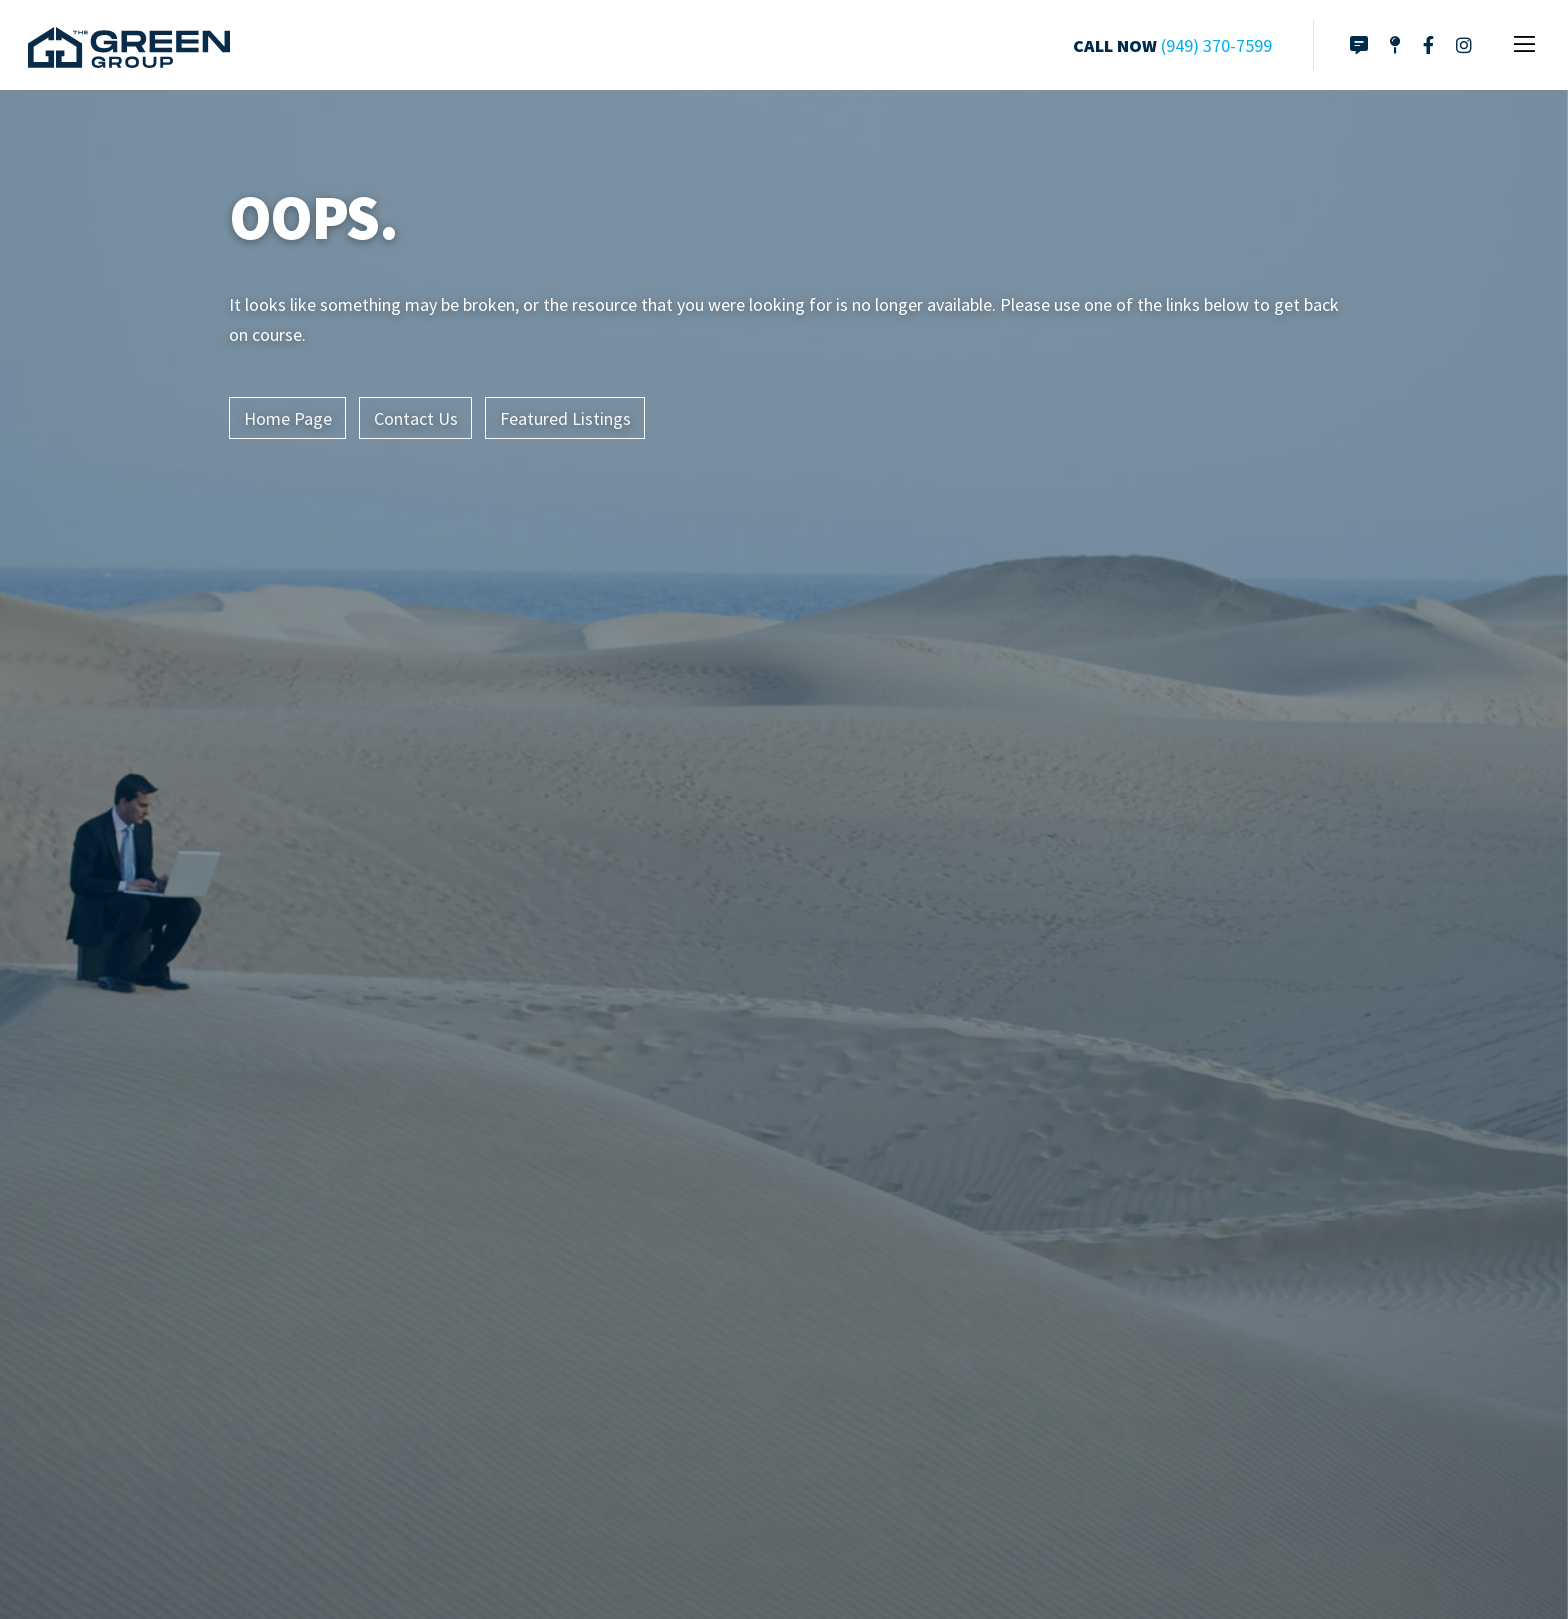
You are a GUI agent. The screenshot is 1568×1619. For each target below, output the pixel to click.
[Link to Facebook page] (1428, 45)
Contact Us (416, 418)
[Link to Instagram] (1464, 45)
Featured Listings (565, 418)
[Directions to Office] (1395, 45)
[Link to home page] (129, 45)
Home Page (288, 418)
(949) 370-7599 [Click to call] (1216, 45)
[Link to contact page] (1359, 45)
